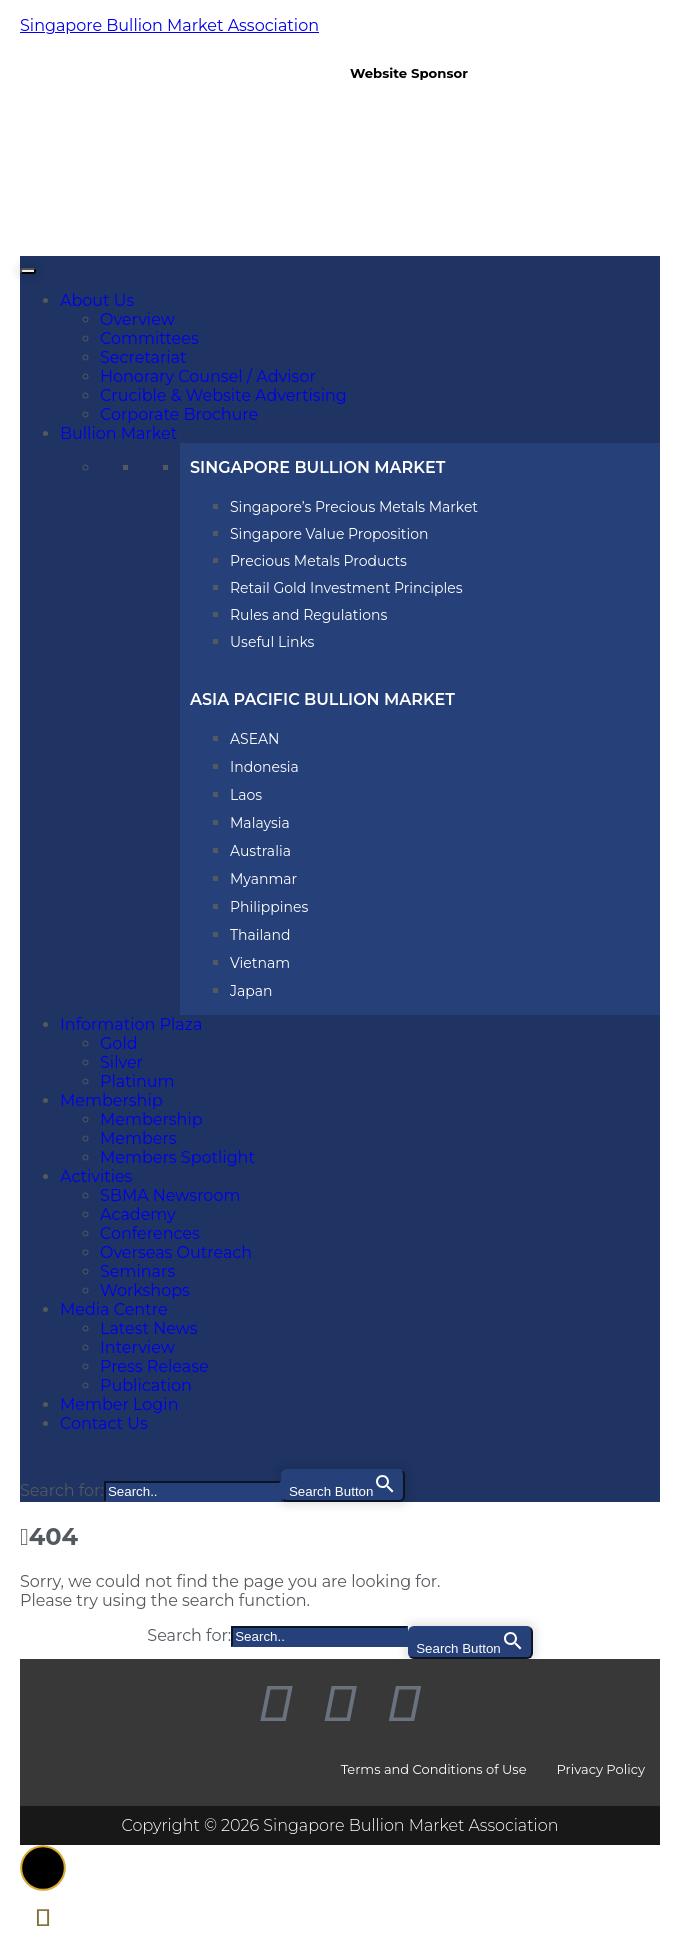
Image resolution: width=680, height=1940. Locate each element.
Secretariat (143, 357)
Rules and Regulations (308, 615)
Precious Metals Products (318, 561)
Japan (251, 991)
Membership (111, 1100)
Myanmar (263, 879)
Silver (121, 1062)
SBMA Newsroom (170, 1195)
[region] (500, 156)
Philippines (269, 907)
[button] (43, 1868)
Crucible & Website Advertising (223, 395)
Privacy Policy (601, 1769)
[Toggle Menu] (28, 271)
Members (138, 1138)
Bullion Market (118, 433)
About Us (97, 300)
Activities (96, 1176)
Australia (260, 851)
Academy (138, 1214)
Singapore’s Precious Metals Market (354, 507)
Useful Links (272, 642)
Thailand (260, 935)
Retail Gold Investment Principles (346, 588)
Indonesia (264, 767)
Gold (119, 1043)
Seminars (137, 1271)
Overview (137, 319)
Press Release (154, 1366)
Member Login (119, 1404)
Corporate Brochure (179, 414)
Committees (149, 338)
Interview (137, 1347)
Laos (246, 795)
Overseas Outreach (176, 1252)
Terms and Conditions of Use (434, 1769)
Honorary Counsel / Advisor (208, 376)
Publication (146, 1385)
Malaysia (260, 823)
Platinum (137, 1081)
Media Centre (114, 1309)
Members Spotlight (177, 1157)
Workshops (145, 1290)
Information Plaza (131, 1024)
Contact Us (104, 1423)
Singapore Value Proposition (329, 534)
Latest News (149, 1328)
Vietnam (260, 963)
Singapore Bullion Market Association (169, 25)
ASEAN (254, 739)
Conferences (150, 1233)
